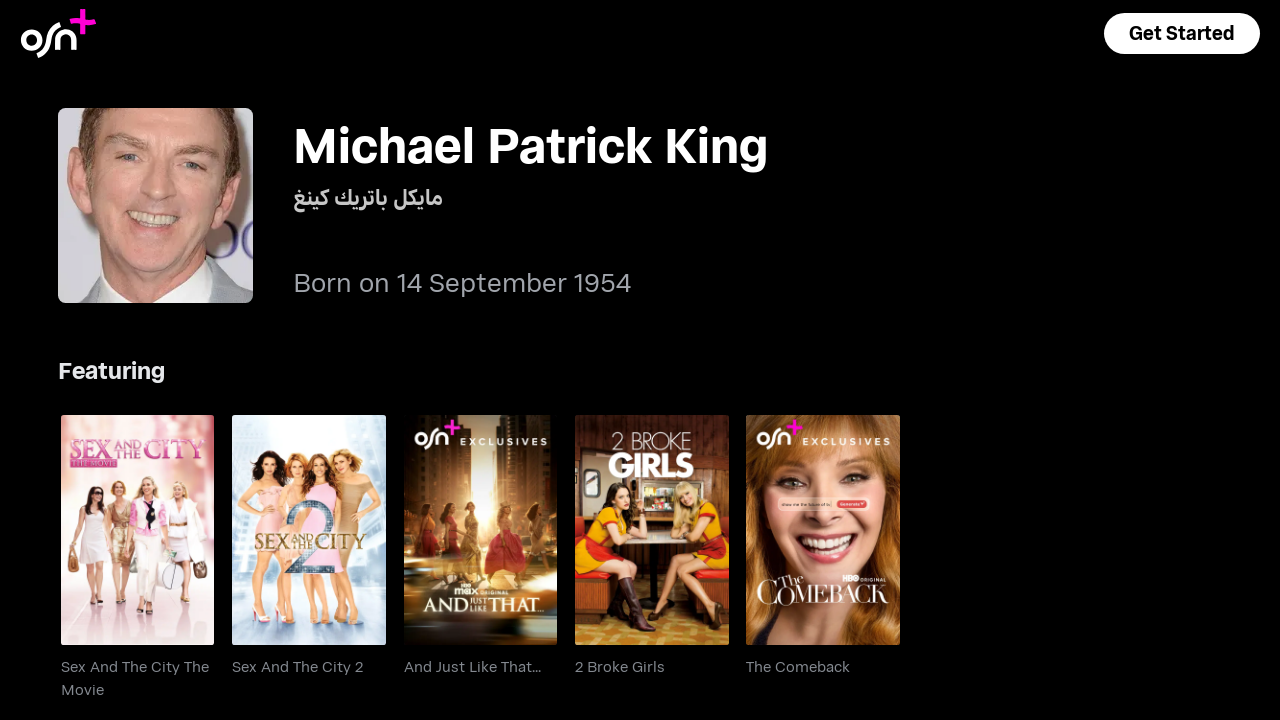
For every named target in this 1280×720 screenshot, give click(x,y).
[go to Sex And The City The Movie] (138, 530)
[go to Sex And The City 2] (309, 530)
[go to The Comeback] (823, 530)
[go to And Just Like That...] (481, 530)
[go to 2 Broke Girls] (652, 530)
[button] (1182, 33)
